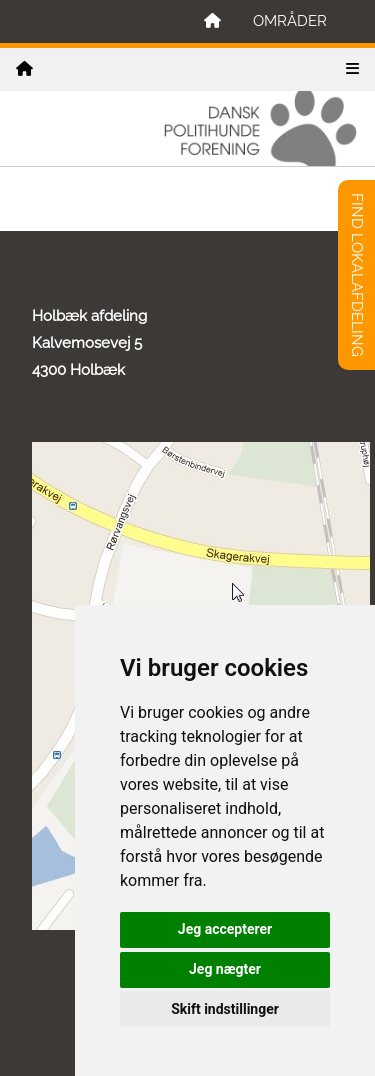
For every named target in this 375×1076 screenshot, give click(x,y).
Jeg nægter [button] (225, 969)
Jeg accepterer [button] (225, 929)
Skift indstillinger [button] (225, 1009)
